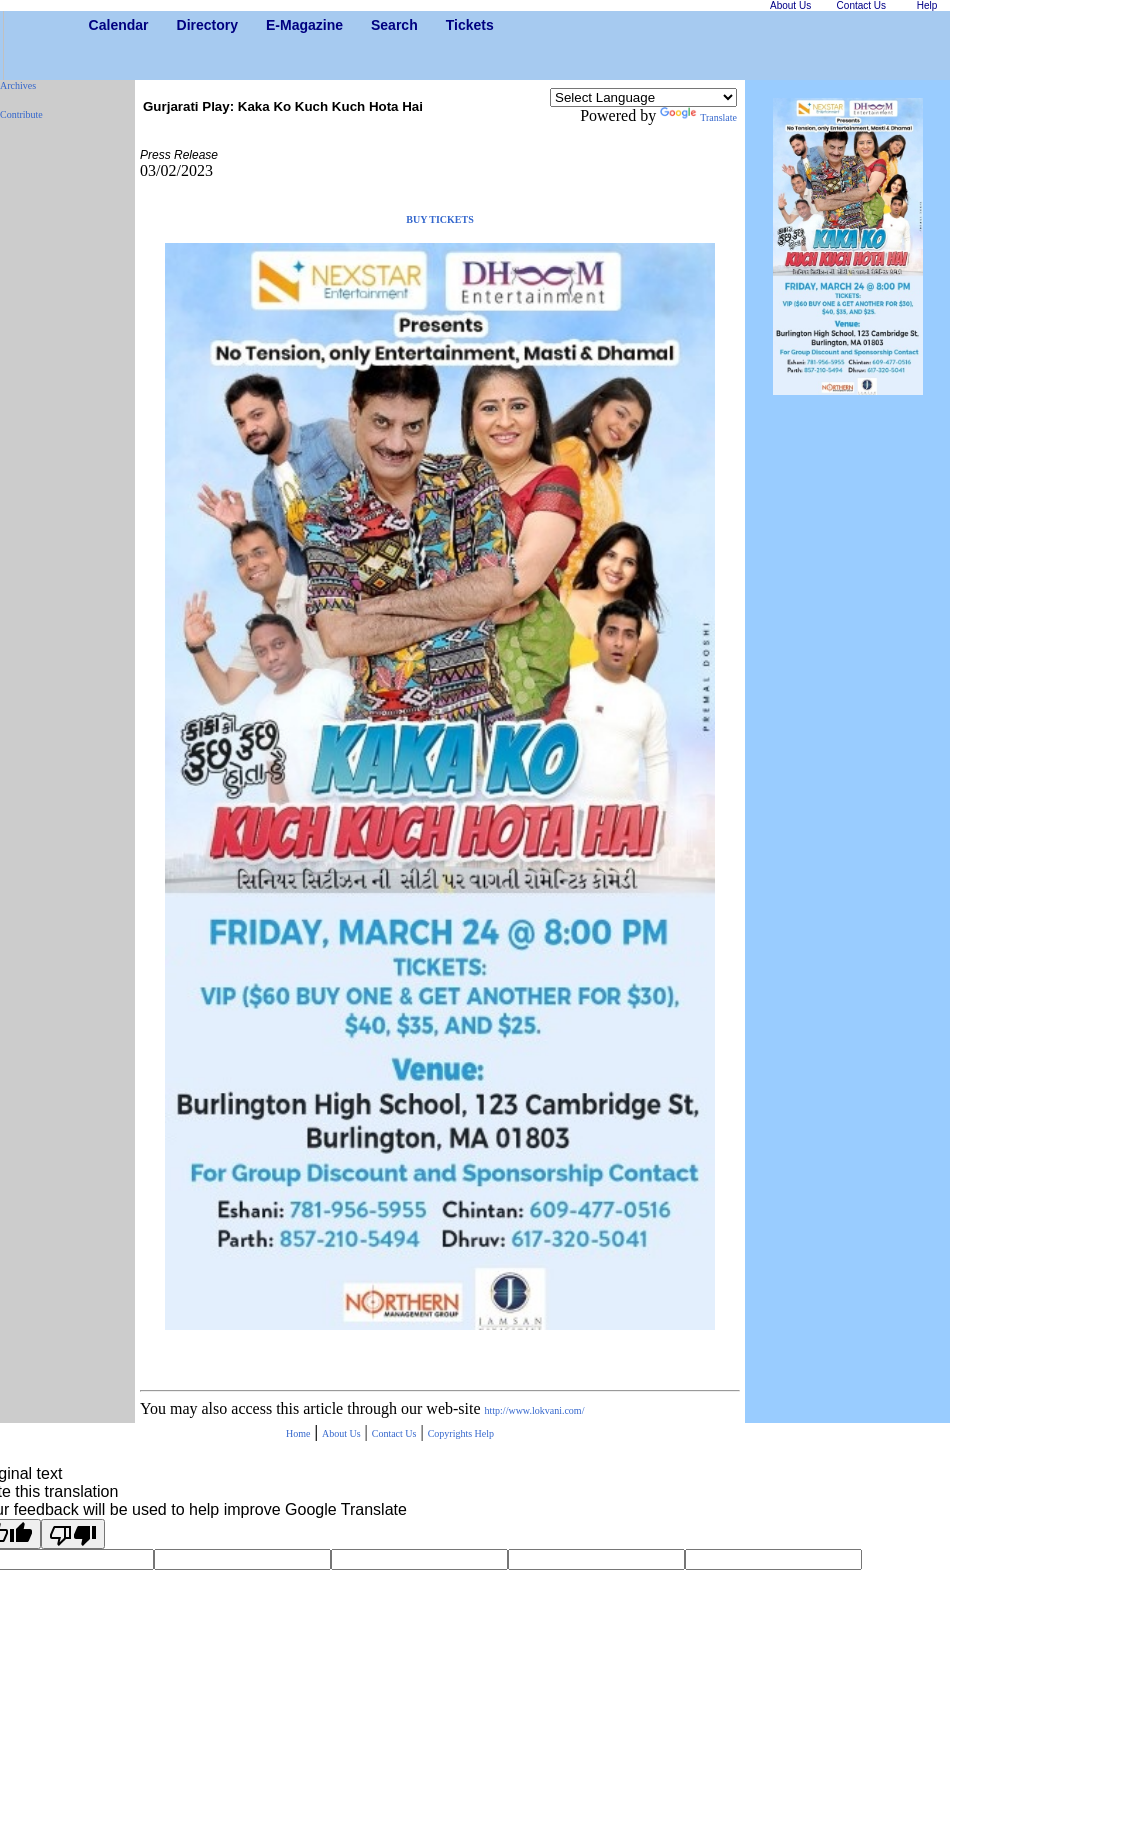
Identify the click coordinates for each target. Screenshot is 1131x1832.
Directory (184, 25)
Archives (18, 85)
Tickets (453, 25)
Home (298, 1433)
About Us (341, 1433)
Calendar (96, 25)
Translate (698, 117)
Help (484, 1433)
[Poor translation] (73, 1534)
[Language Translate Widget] (643, 97)
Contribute (21, 114)
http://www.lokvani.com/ (535, 1410)
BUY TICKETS (440, 219)
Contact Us (394, 1433)
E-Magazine (273, 25)
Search (378, 25)
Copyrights (451, 1433)
